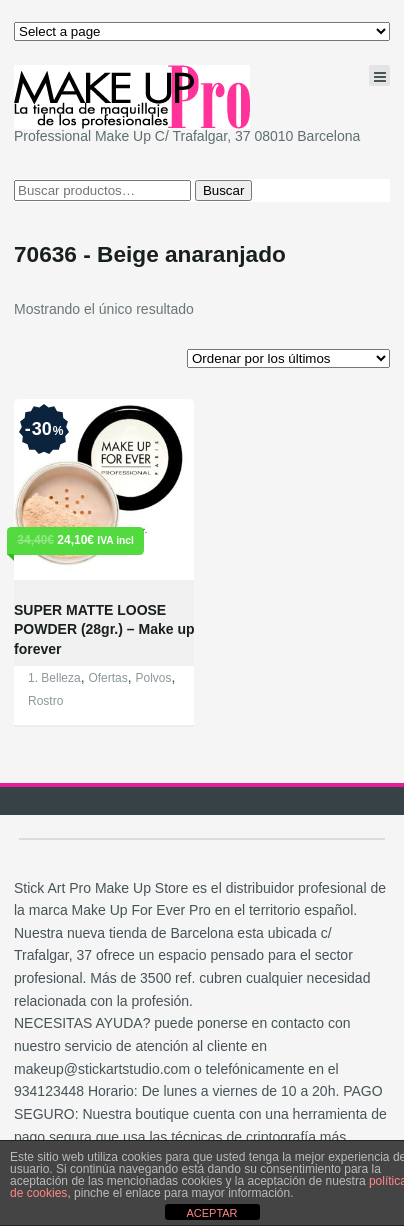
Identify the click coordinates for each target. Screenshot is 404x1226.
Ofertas (107, 678)
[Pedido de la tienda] (288, 358)
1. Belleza (54, 678)
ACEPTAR (211, 1213)
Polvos (154, 678)
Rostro (45, 701)
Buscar (223, 190)
